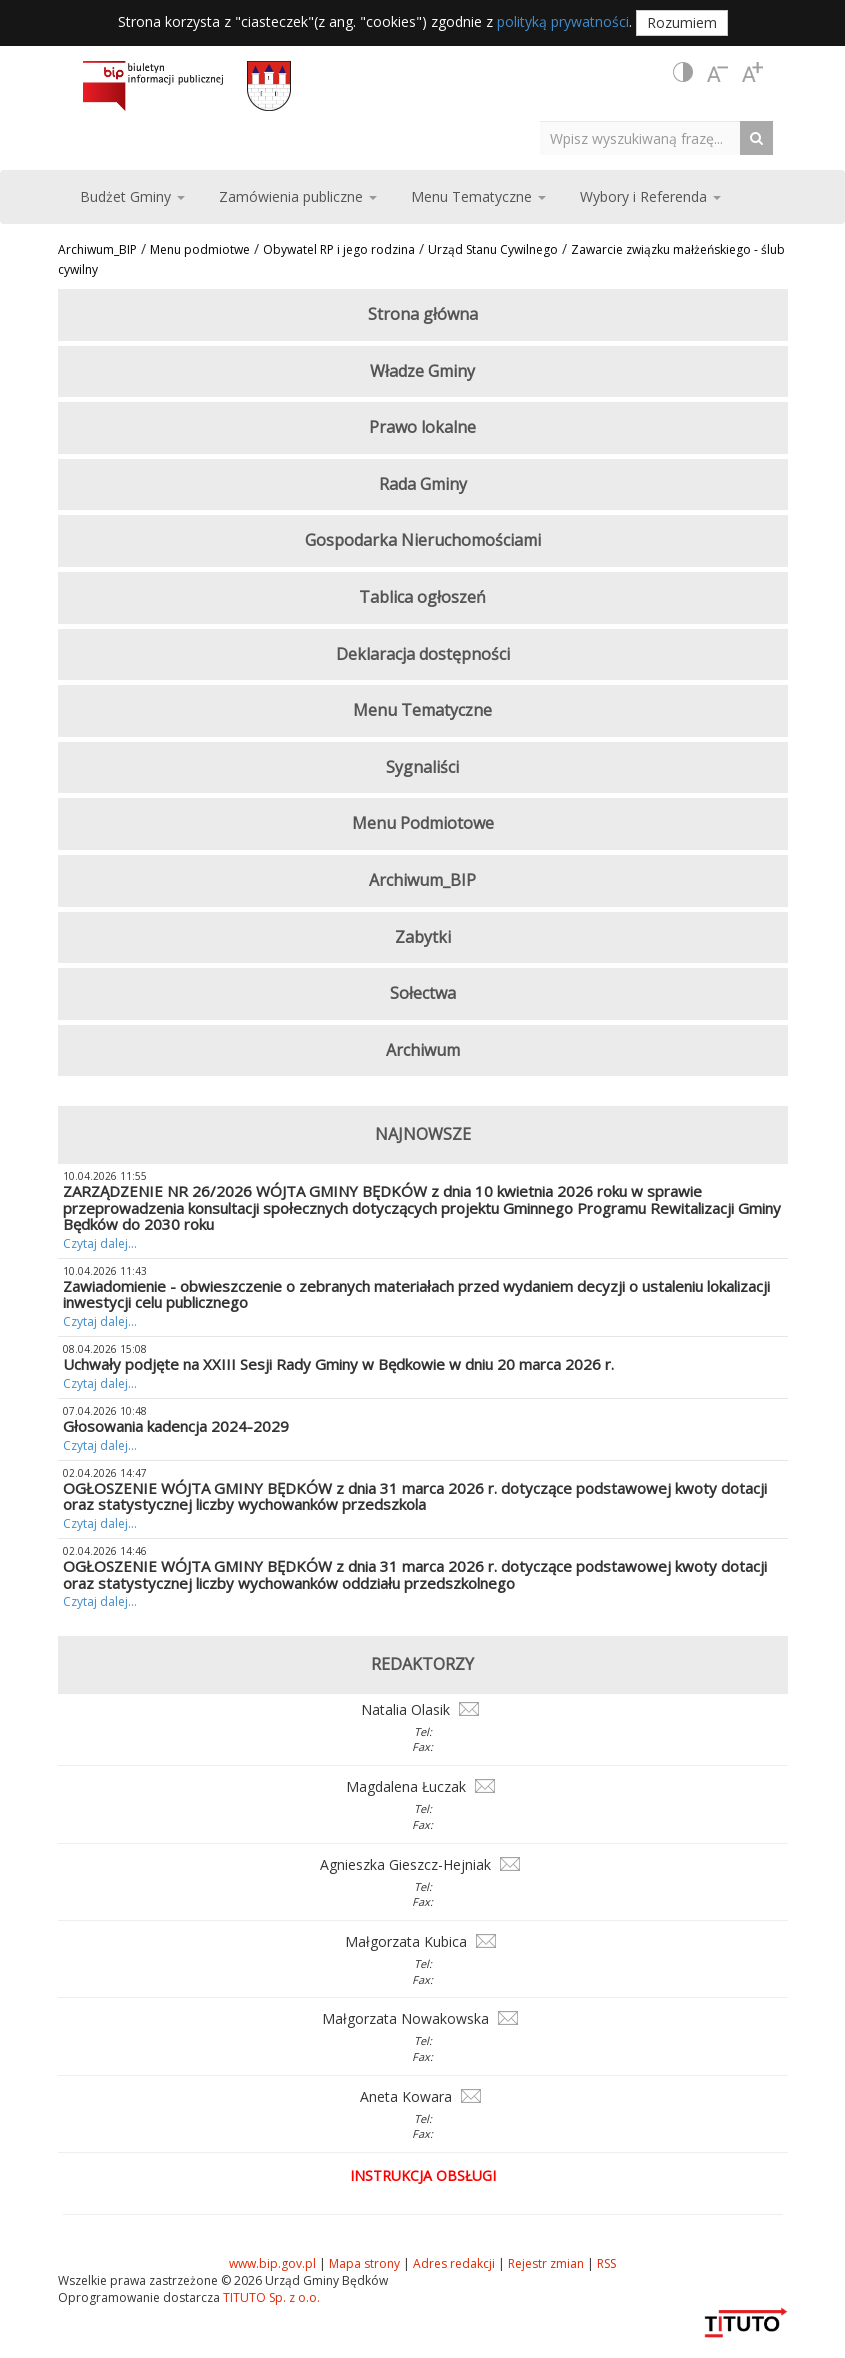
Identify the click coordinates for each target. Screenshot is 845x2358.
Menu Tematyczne (422, 710)
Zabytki (423, 937)
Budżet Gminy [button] (132, 196)
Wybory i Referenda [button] (650, 196)
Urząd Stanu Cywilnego (493, 249)
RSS (606, 2263)
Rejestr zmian (546, 2263)
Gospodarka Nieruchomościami (423, 540)
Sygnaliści (422, 767)
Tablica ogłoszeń (422, 597)
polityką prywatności (563, 21)
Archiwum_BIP (97, 249)
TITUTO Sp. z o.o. (270, 2297)
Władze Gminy (422, 371)
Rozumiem (682, 22)
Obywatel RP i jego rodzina (339, 249)
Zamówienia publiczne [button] (298, 196)
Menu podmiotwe (200, 249)
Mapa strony (364, 2263)
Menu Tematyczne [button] (478, 196)
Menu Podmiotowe (423, 823)
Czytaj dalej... (100, 1243)
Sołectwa (423, 993)
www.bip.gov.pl (272, 2263)
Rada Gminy (423, 484)
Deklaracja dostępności (423, 654)
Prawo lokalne (422, 427)
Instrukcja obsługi (423, 2175)
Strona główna (423, 314)
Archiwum (423, 1050)
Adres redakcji (454, 2263)
